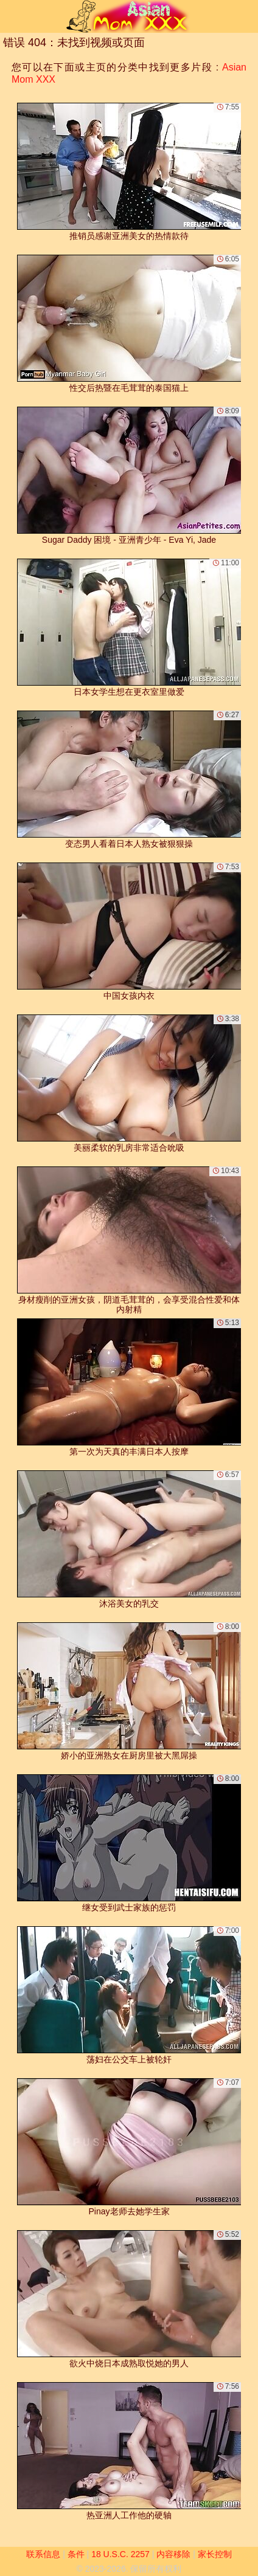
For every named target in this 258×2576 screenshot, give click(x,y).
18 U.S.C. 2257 (120, 2554)
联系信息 (43, 2554)
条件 (76, 2554)
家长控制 (215, 2554)
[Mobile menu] (11, 16)
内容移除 (173, 2554)
